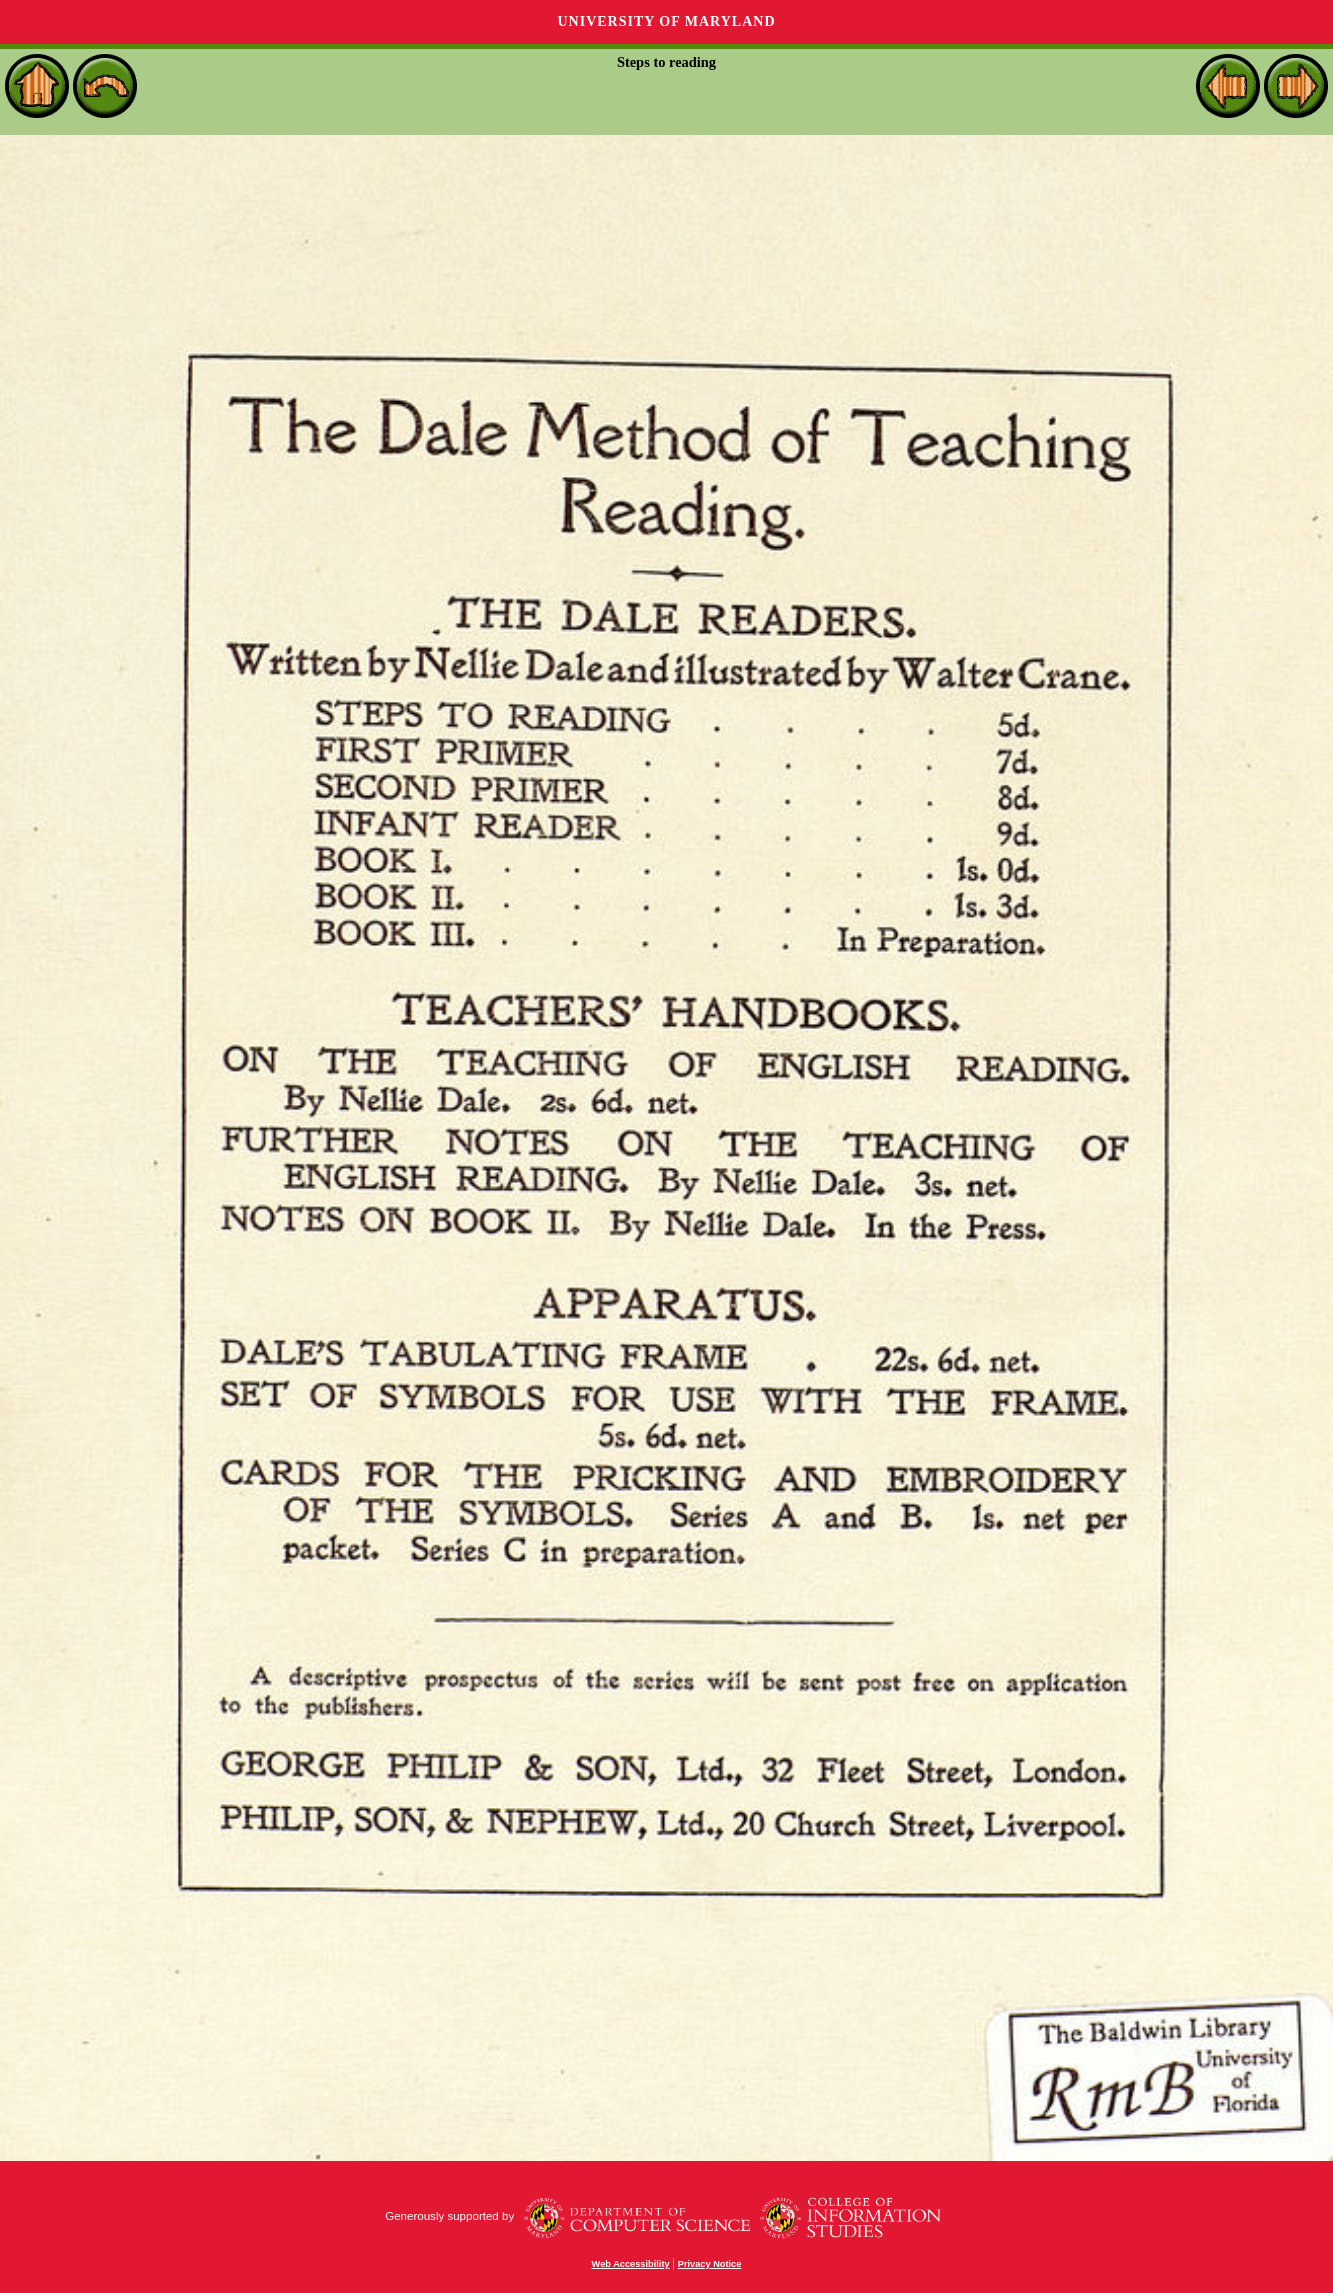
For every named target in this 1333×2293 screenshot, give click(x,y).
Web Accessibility (631, 2264)
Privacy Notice (710, 2264)
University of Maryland (666, 21)
